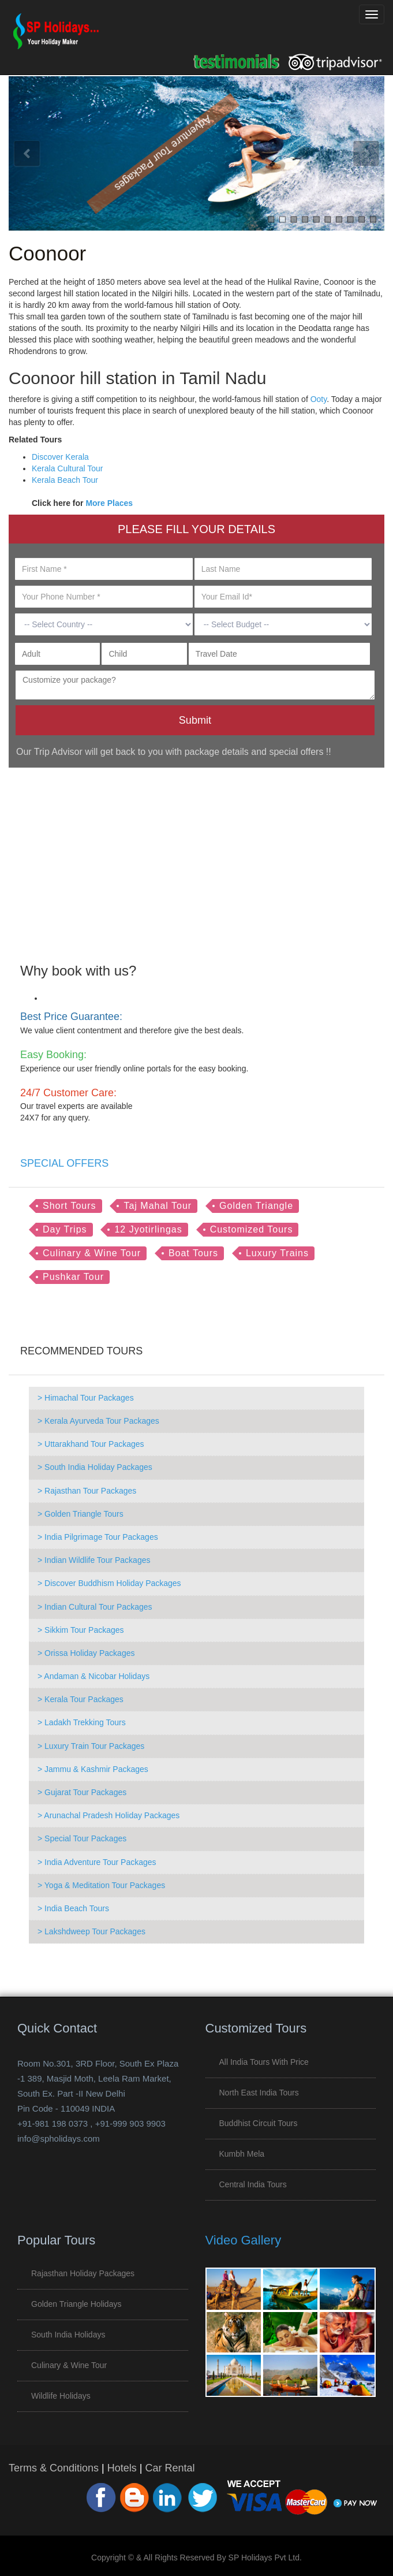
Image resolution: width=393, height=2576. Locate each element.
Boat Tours (193, 1253)
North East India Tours (259, 2092)
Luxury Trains (277, 1253)
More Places (109, 503)
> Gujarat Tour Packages (82, 1792)
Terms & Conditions (54, 2468)
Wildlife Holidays (61, 2395)
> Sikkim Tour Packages (81, 1630)
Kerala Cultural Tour (67, 468)
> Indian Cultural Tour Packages (95, 1606)
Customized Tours (251, 1229)
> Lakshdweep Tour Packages (91, 1931)
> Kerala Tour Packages (80, 1699)
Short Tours (69, 1206)
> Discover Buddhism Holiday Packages (109, 1583)
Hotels (122, 2468)
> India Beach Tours (73, 1908)
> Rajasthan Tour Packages (87, 1490)
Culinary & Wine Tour (92, 1253)
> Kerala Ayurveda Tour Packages (98, 1420)
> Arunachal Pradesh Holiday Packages (108, 1815)
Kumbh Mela (242, 2153)
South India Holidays (68, 2334)
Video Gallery (243, 2240)
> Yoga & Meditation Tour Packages (101, 1885)
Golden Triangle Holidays (76, 2304)
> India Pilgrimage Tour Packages (98, 1537)
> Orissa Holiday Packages (86, 1653)
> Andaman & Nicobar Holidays (93, 1676)
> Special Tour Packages (82, 1838)
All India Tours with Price (264, 2062)
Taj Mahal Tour (157, 1206)
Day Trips (65, 1229)
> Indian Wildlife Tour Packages (94, 1560)
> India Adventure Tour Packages (97, 1862)
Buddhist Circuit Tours (258, 2123)
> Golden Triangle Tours (80, 1513)
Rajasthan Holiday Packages (82, 2273)
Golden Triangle (256, 1206)
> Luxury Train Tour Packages (91, 1746)
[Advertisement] (192, 857)
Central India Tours (253, 2184)
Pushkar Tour (73, 1277)
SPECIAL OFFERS (64, 1163)
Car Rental (169, 2468)
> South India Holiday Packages (95, 1467)
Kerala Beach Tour (65, 480)
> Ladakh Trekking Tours (82, 1722)
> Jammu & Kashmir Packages (93, 1769)
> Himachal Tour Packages (86, 1397)
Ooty (318, 399)
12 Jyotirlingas (148, 1229)
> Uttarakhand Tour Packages (91, 1444)
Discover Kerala (60, 456)
